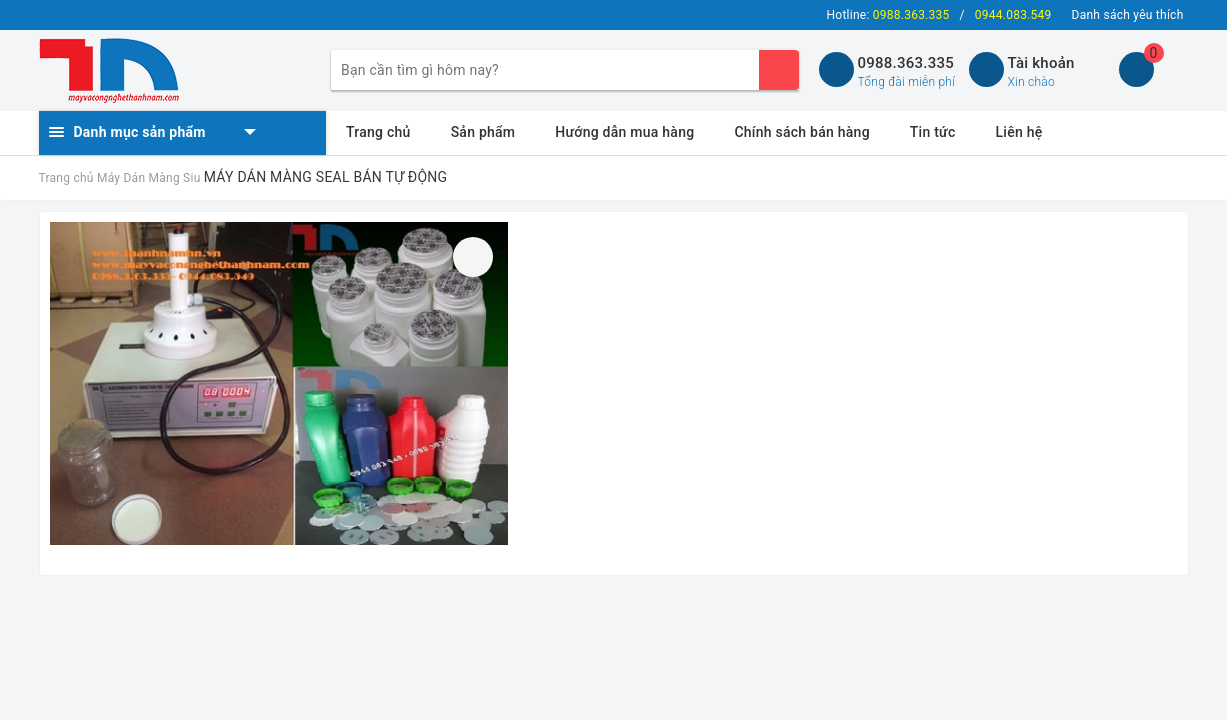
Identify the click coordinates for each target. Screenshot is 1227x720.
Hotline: (888, 15)
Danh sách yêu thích (1128, 15)
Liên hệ (1019, 132)
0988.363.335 (906, 63)
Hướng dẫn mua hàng (624, 132)
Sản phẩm (483, 132)
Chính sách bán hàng (801, 132)
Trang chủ (378, 132)
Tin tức (933, 132)
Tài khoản (1041, 63)
